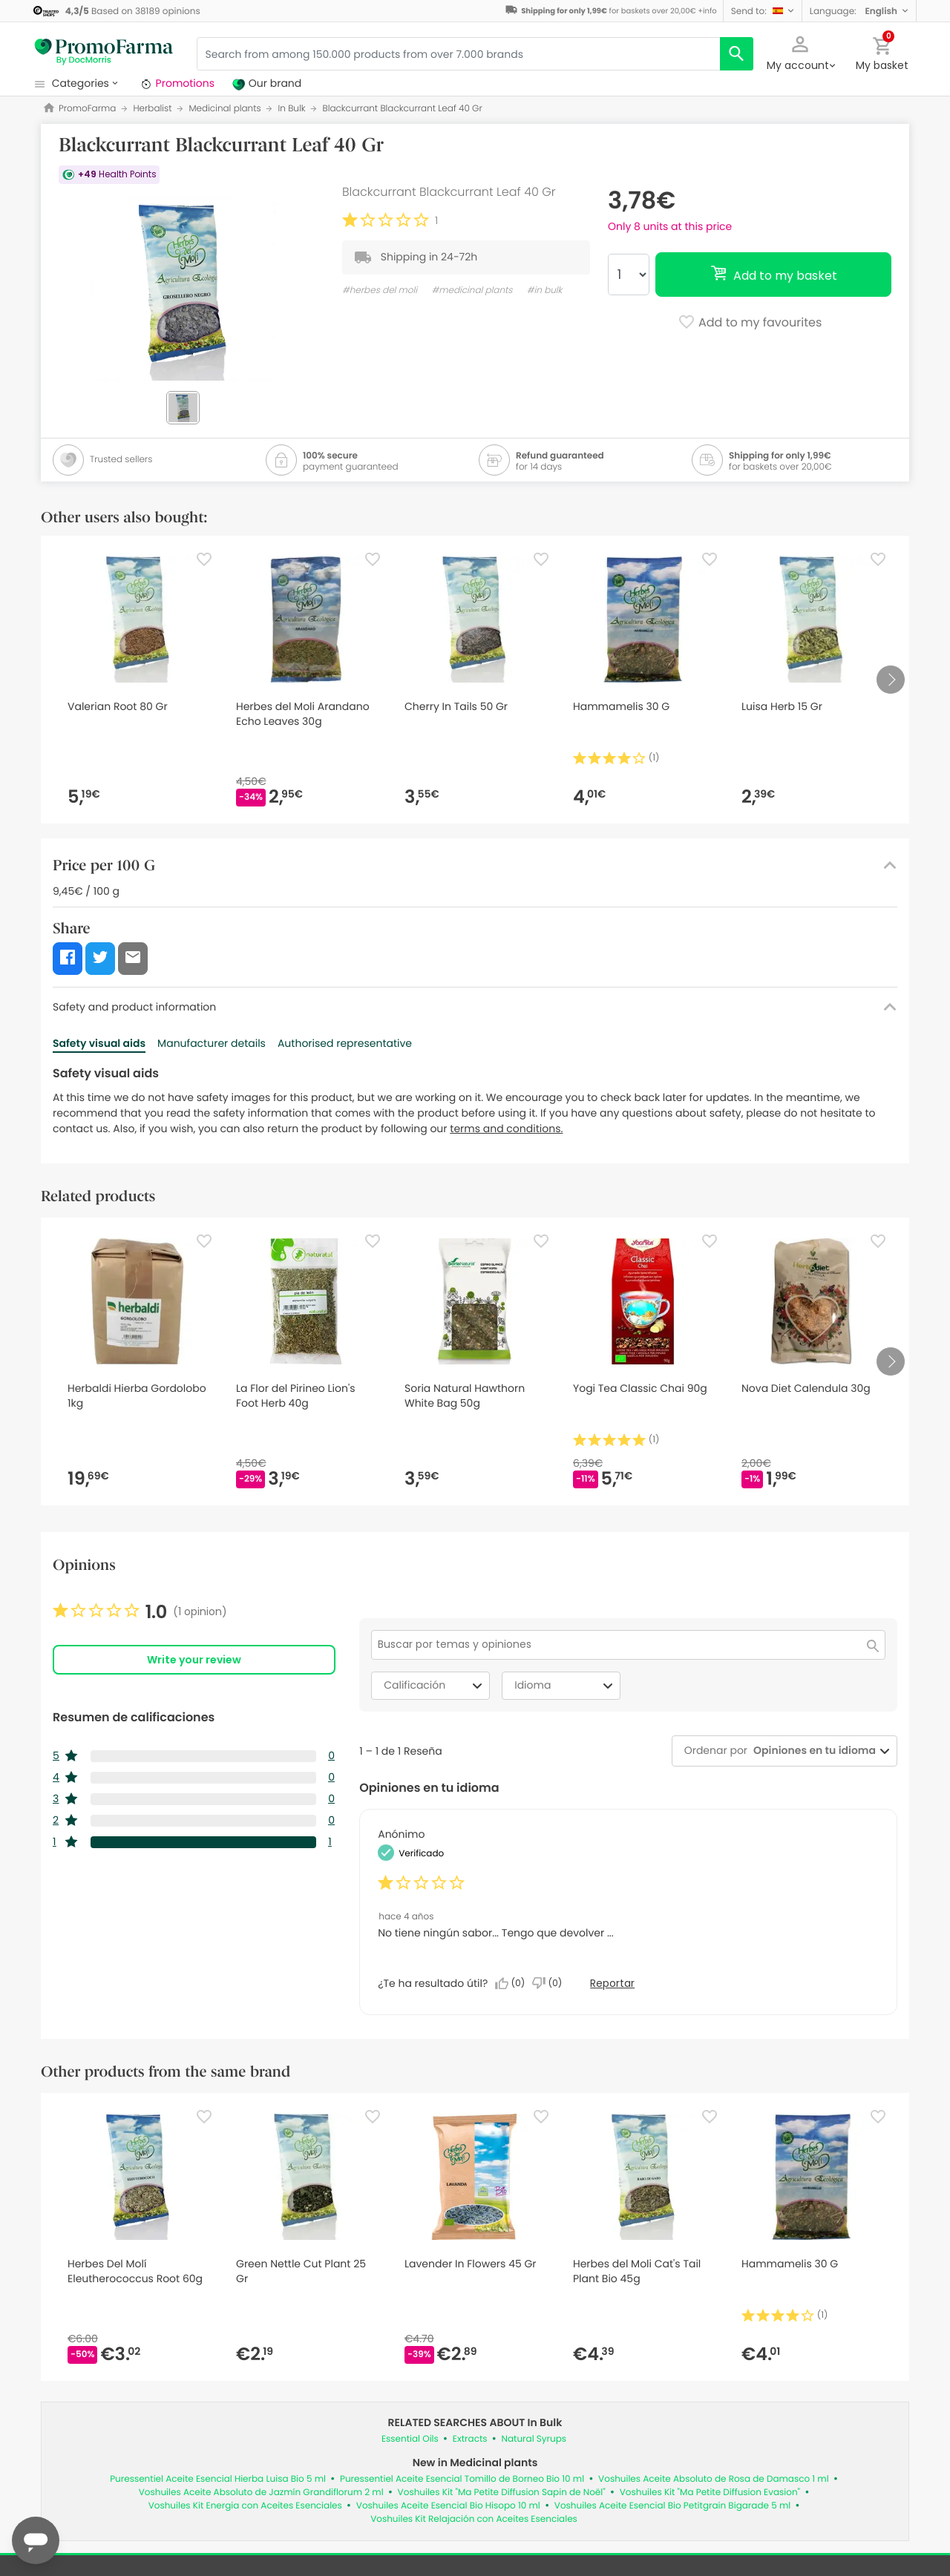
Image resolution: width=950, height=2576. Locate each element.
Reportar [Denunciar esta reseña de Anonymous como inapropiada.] (612, 1983)
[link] (140, 1612)
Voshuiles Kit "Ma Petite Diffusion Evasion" (710, 2492)
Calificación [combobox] (435, 1686)
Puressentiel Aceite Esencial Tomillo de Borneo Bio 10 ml (462, 2479)
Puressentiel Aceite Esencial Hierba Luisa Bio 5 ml (218, 2479)
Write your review (194, 1659)
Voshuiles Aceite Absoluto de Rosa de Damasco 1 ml (713, 2479)
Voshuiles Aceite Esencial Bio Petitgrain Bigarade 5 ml (672, 2506)
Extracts (470, 2439)
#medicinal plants (471, 290)
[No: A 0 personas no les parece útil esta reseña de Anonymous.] (550, 1983)
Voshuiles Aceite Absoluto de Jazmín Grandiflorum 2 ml (261, 2492)
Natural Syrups (534, 2439)
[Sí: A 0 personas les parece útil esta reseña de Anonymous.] (513, 1983)
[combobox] (811, 1750)
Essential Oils (410, 2439)
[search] (736, 53)
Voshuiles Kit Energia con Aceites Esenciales (245, 2506)
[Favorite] (204, 559)
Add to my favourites (750, 323)
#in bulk (545, 290)
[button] (763, 11)
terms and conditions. (506, 1128)
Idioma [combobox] (565, 1686)
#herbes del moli (379, 290)
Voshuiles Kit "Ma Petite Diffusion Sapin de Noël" (502, 2492)
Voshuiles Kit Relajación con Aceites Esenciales (473, 2519)
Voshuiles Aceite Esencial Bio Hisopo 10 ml (448, 2506)
